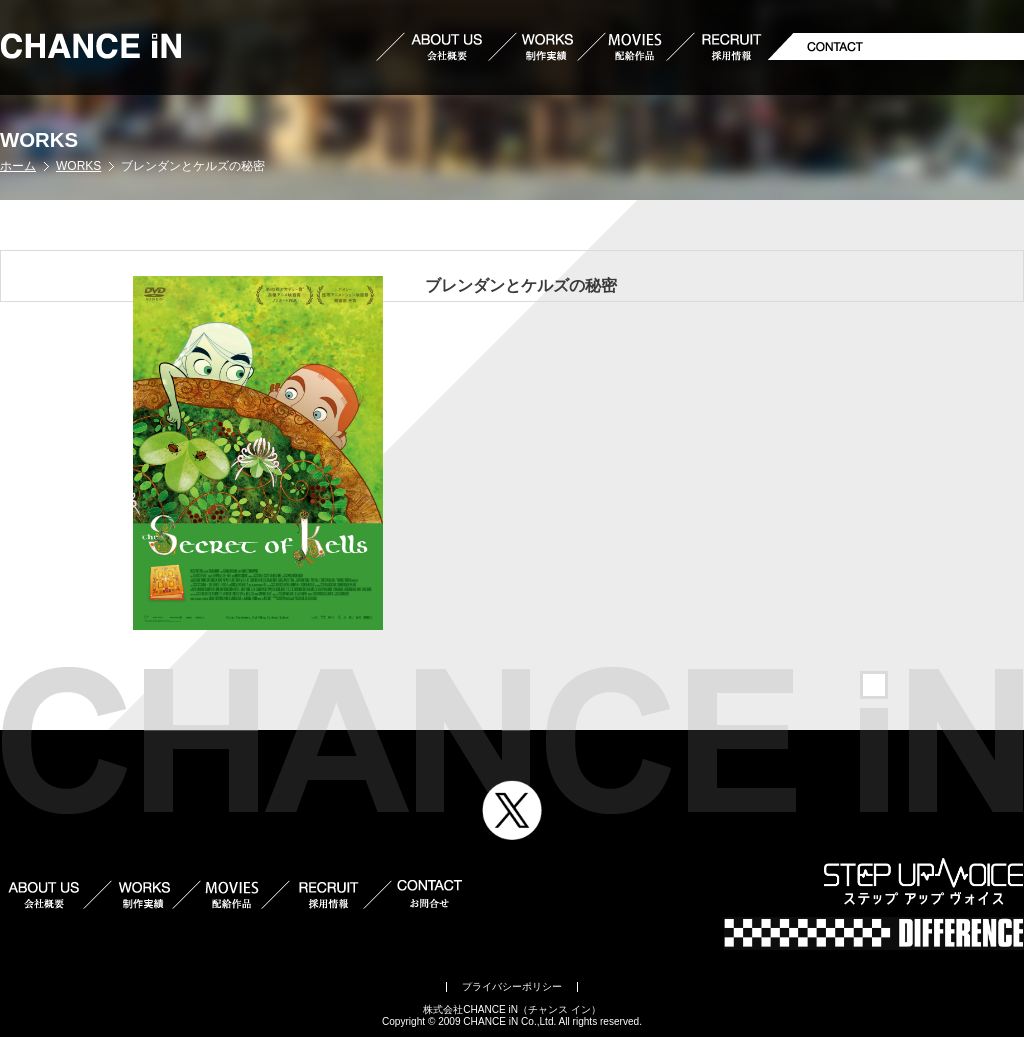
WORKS (78, 166)
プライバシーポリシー (512, 986)
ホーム (18, 166)
